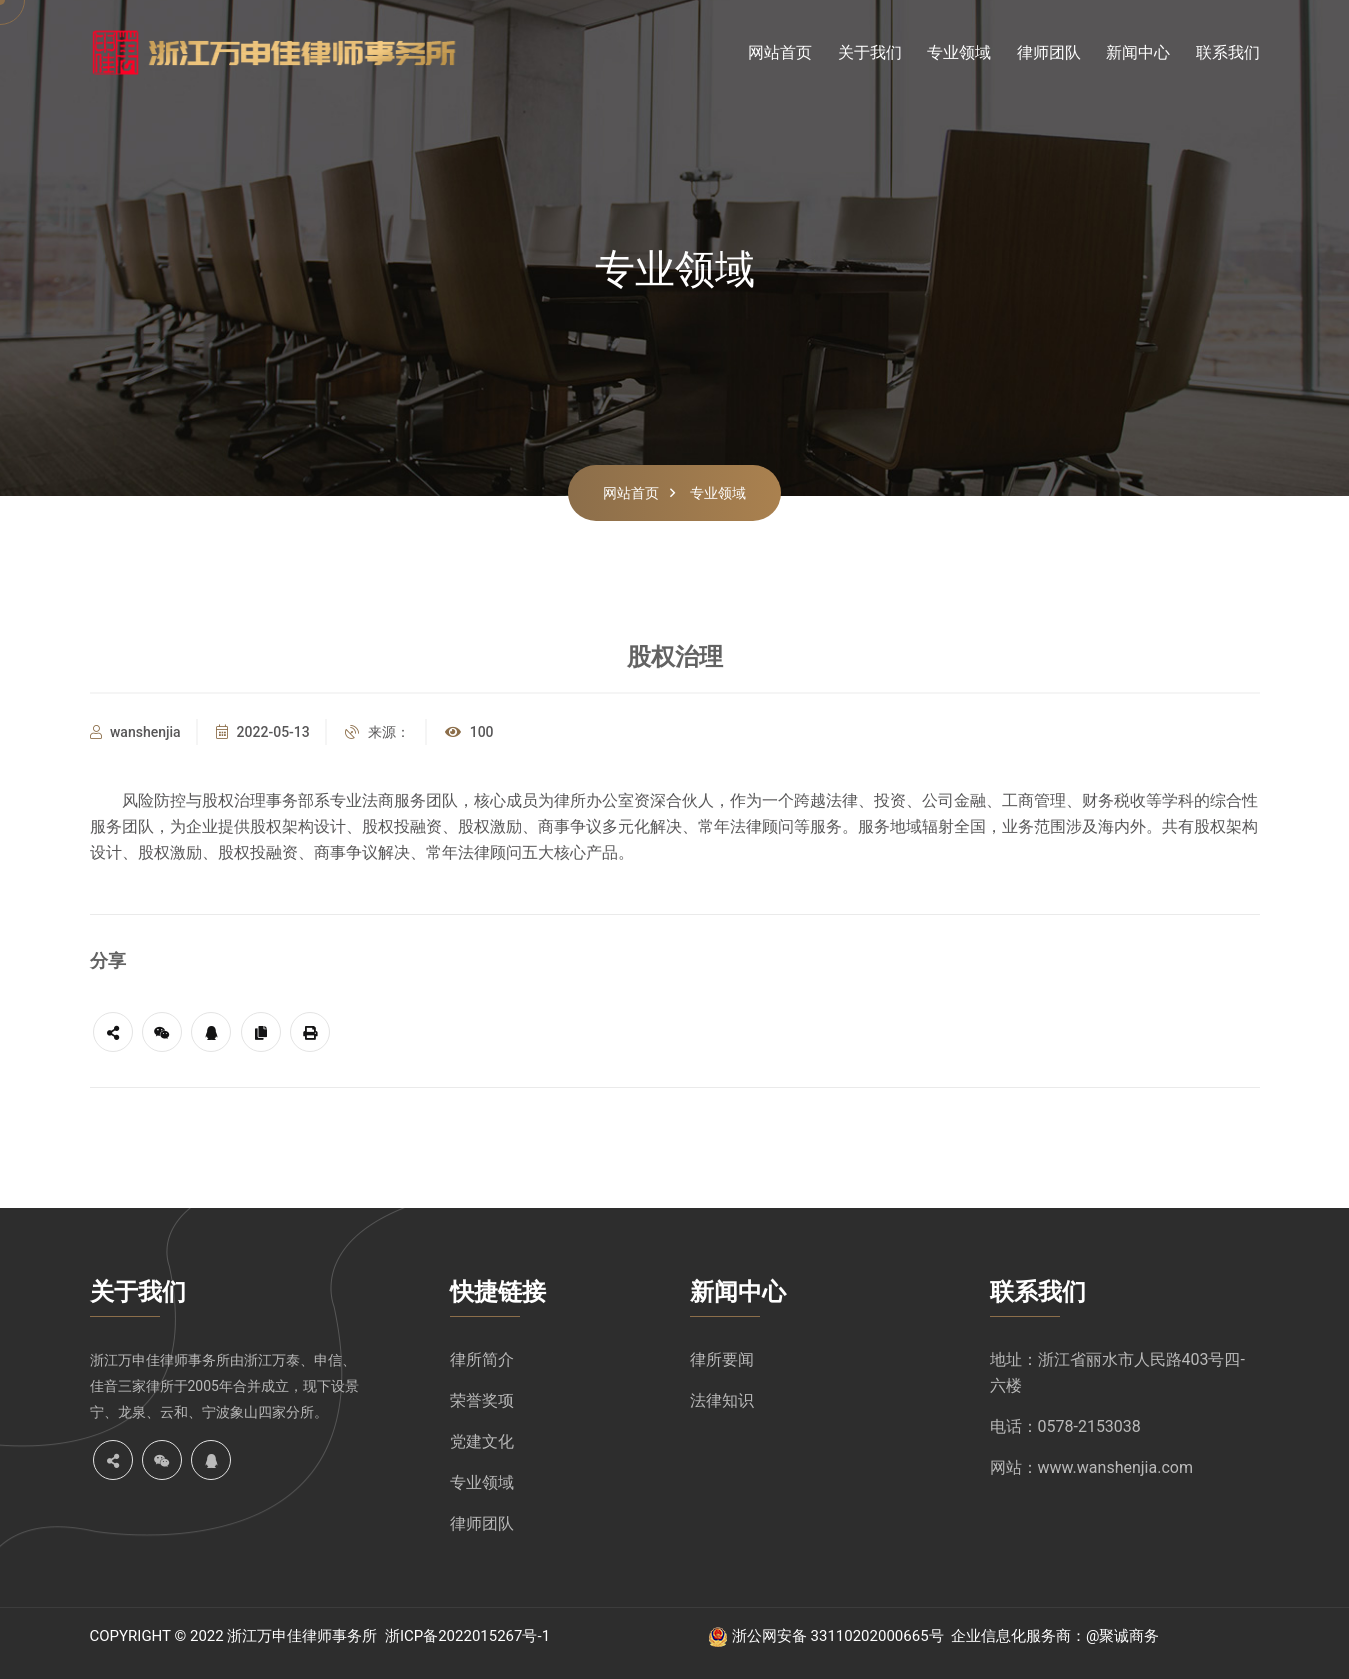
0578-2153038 (1089, 1426)
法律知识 (722, 1400)
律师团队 (1049, 52)
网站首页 (780, 52)
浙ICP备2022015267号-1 (467, 1636)
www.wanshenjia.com (1115, 1467)
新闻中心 (1138, 52)
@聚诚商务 (1122, 1636)
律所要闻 (722, 1359)
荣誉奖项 (482, 1400)
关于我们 (870, 52)
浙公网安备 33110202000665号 (838, 1636)
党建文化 (482, 1441)
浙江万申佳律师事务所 (160, 1360)
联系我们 (1228, 52)
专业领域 (959, 52)
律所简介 (482, 1359)
